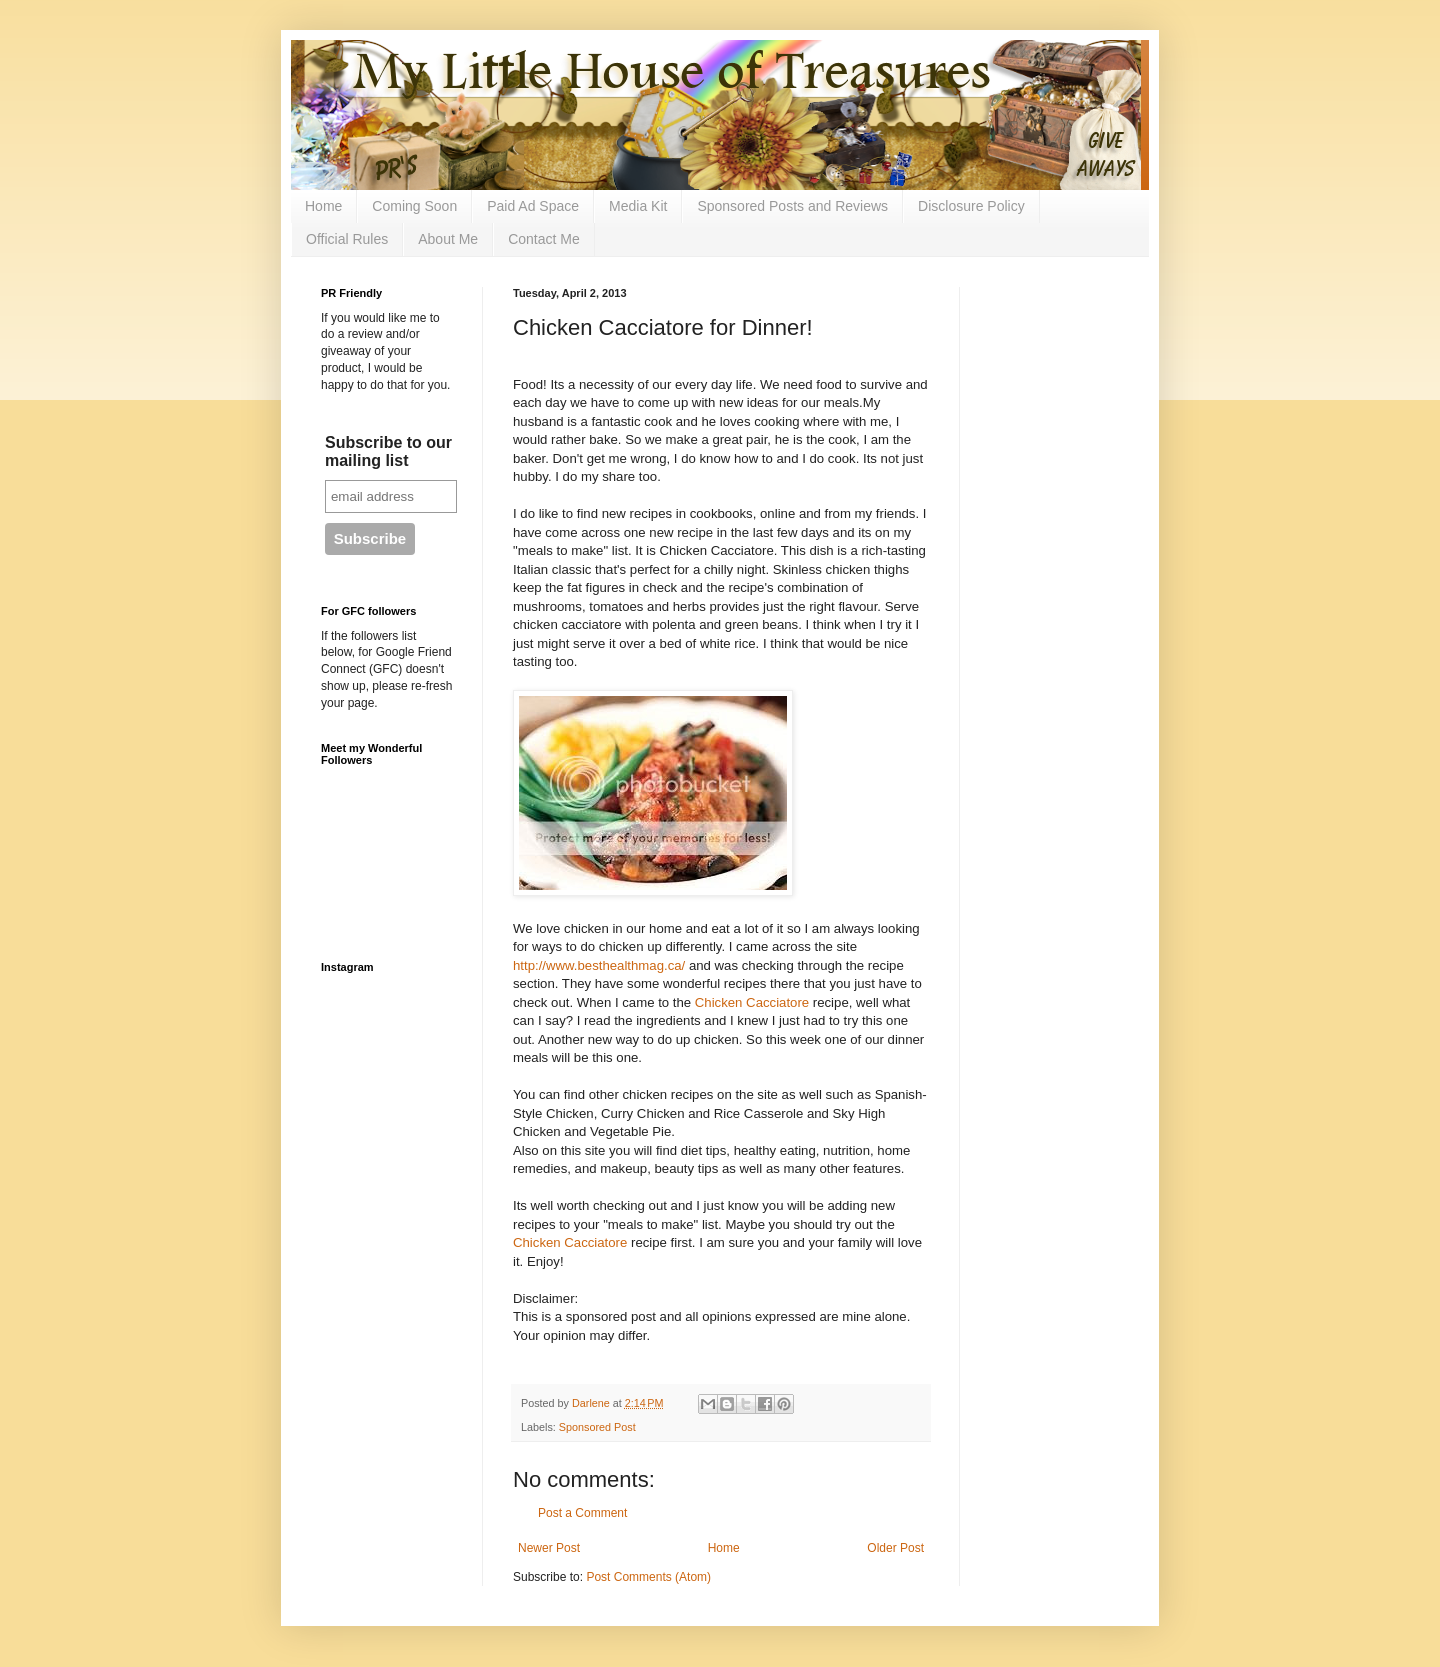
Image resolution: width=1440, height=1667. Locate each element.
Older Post (895, 1548)
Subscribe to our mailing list (388, 451)
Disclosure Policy (971, 206)
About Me (448, 239)
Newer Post (549, 1548)
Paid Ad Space (533, 206)
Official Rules (347, 239)
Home (323, 206)
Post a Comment (582, 1513)
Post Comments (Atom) (648, 1577)
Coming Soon (414, 206)
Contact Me (544, 239)
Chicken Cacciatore (752, 1002)
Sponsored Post (597, 1427)
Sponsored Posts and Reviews (792, 206)
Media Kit (638, 206)
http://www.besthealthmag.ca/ (599, 965)
